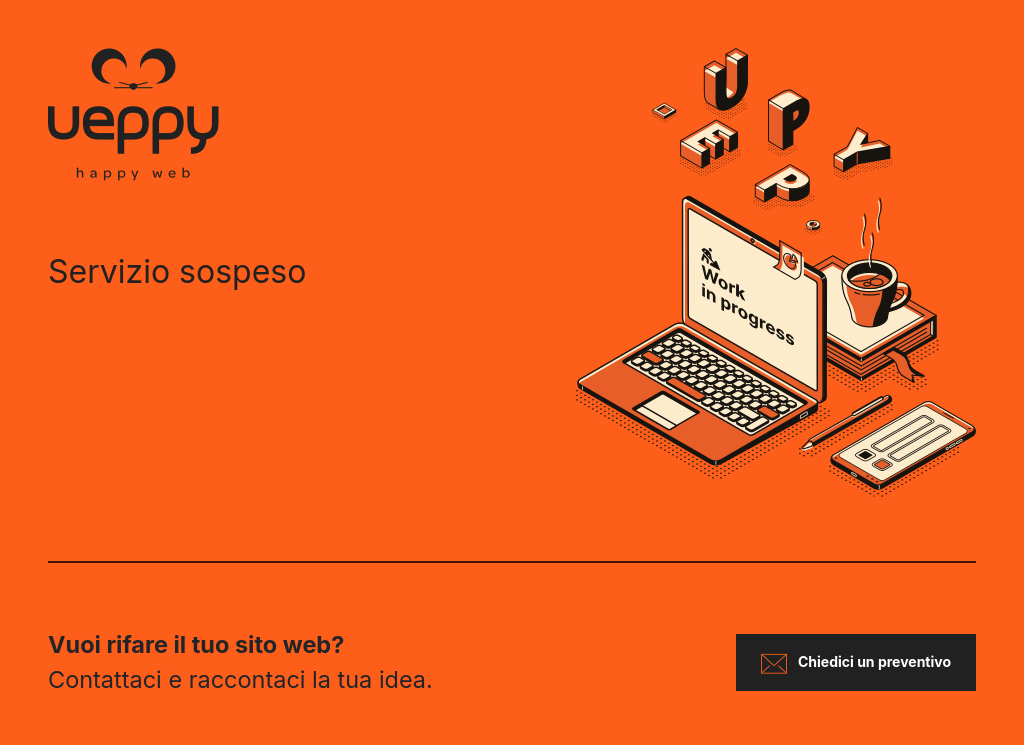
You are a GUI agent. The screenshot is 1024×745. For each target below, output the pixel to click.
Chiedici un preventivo (856, 663)
